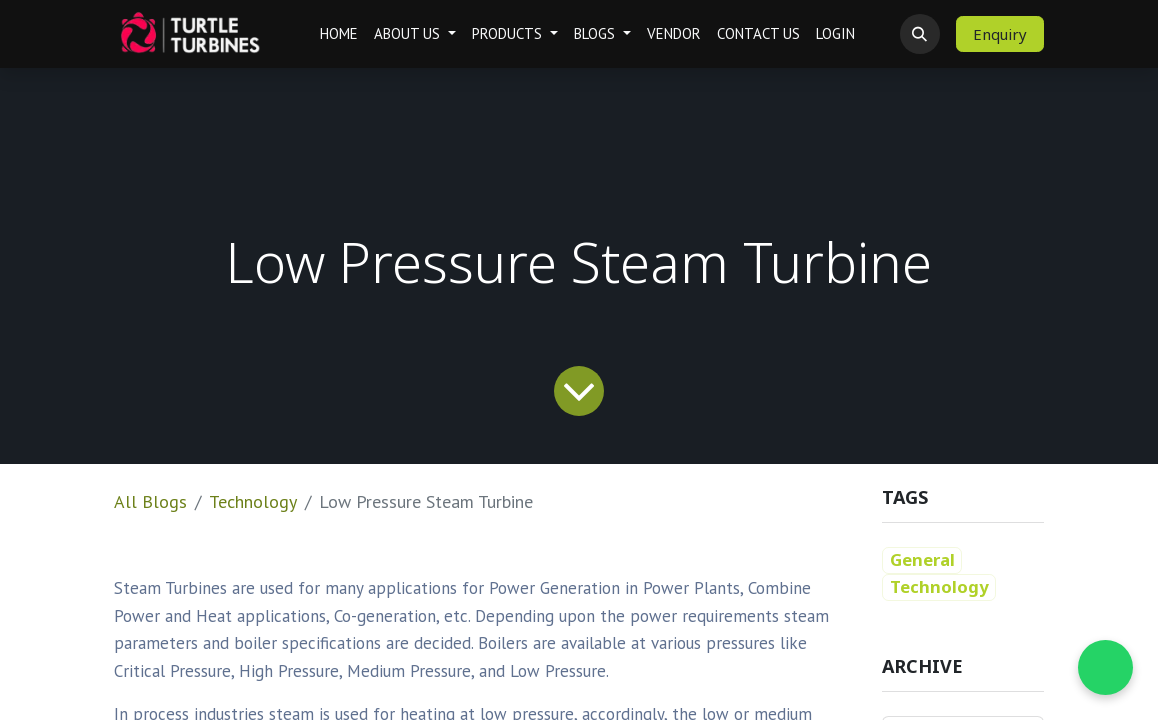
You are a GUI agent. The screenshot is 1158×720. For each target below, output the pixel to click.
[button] (920, 34)
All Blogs (150, 501)
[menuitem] (339, 34)
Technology (253, 501)
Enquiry (1000, 34)
